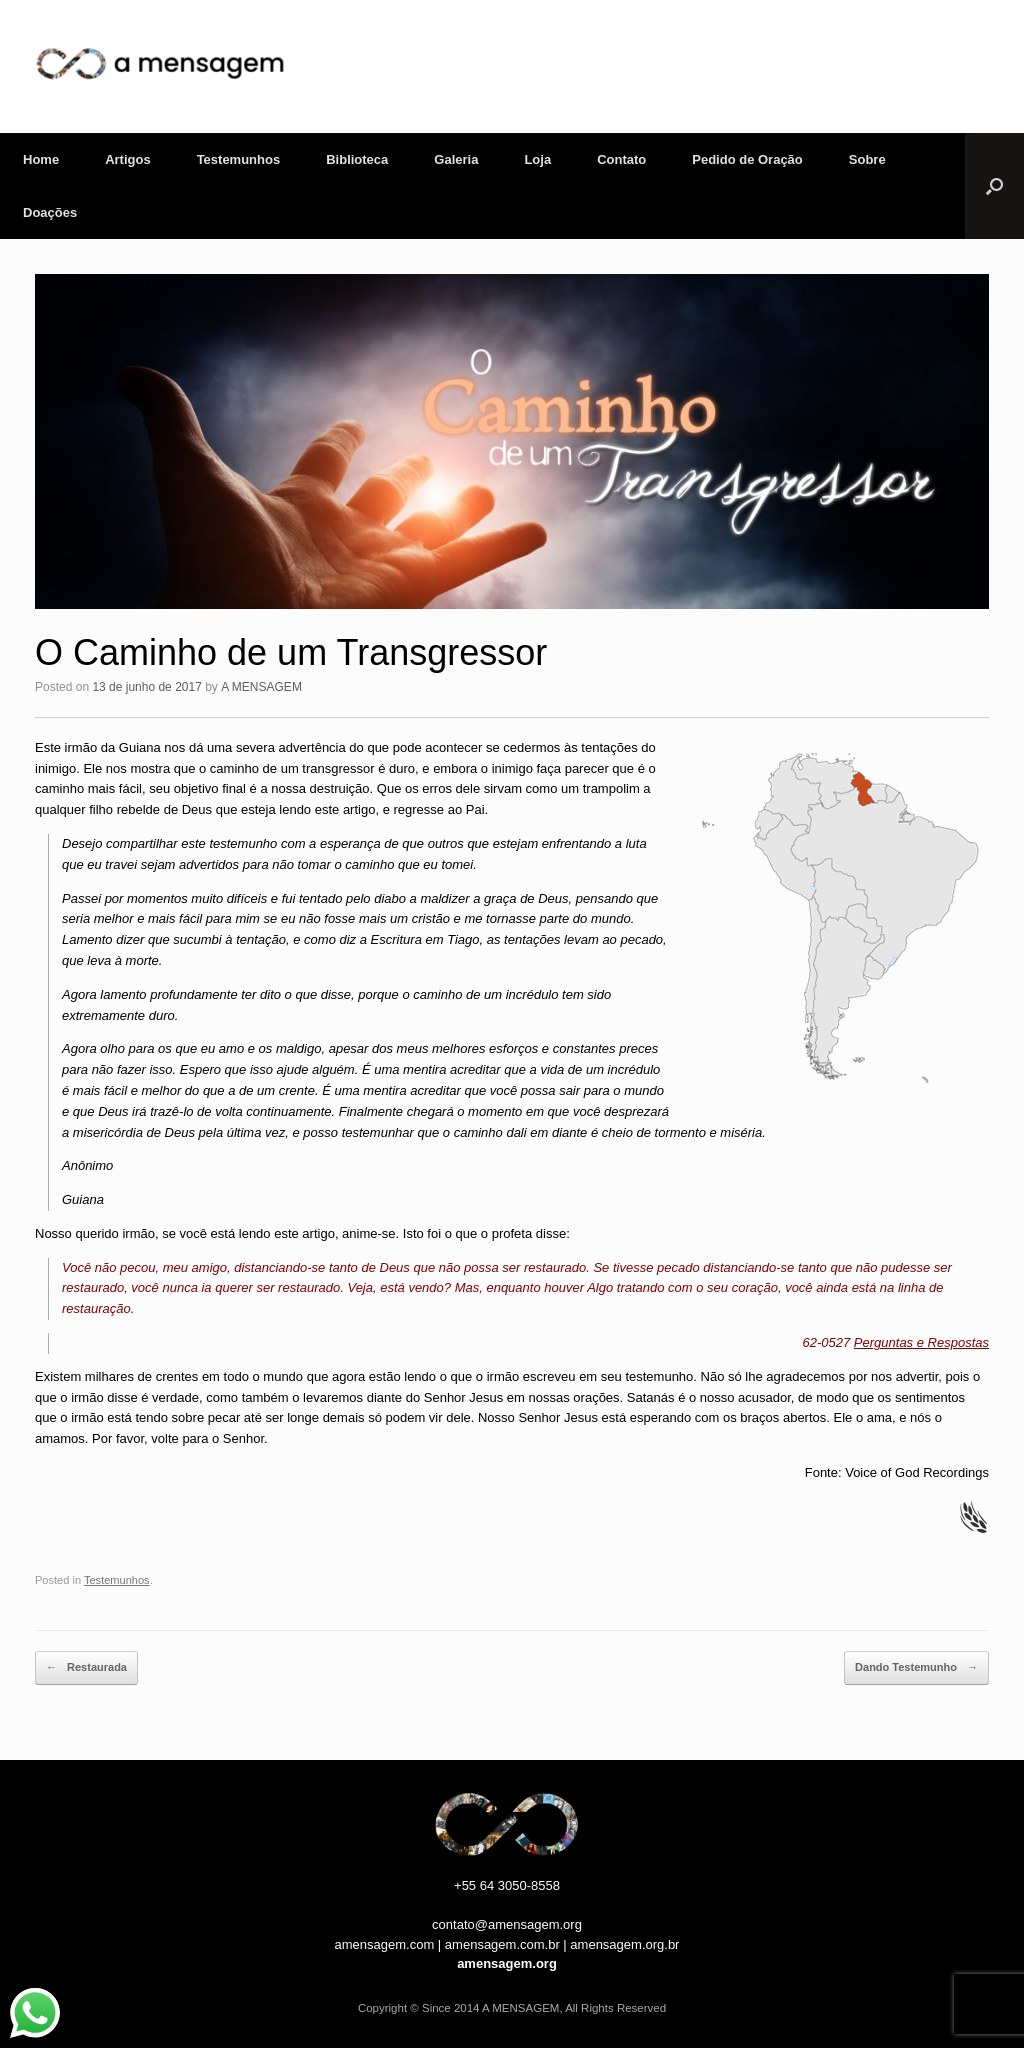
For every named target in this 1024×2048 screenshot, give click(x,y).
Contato (621, 159)
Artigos (128, 159)
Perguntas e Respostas (921, 1342)
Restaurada (86, 1668)
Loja (537, 159)
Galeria (456, 159)
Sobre (867, 159)
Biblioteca (357, 159)
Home (41, 159)
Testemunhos (239, 159)
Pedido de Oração (747, 159)
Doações (50, 212)
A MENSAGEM (261, 687)
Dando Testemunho (916, 1668)
